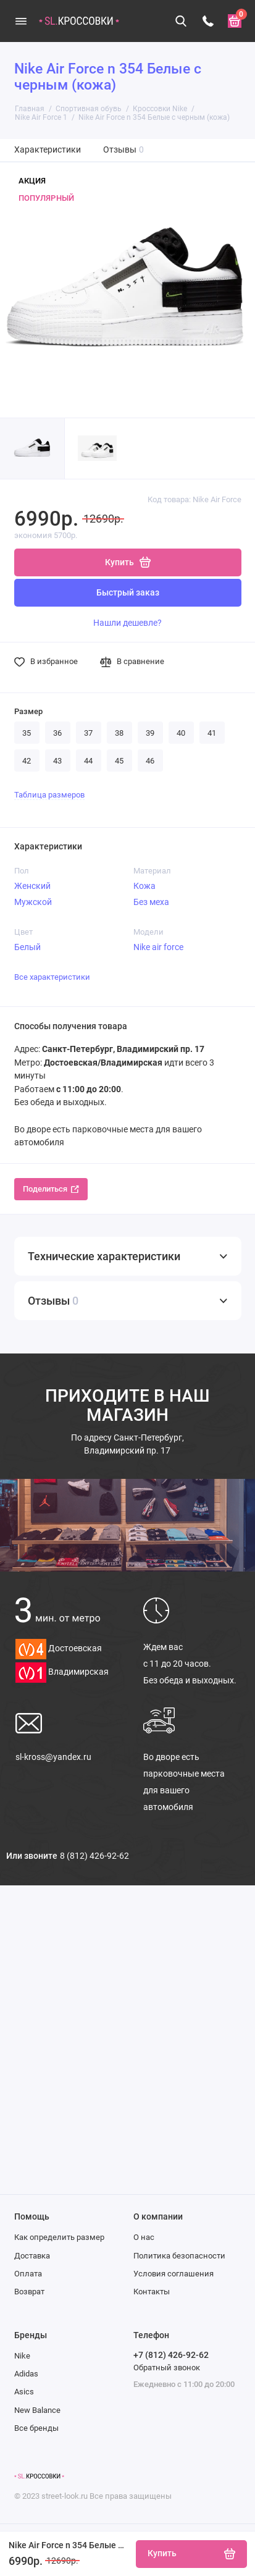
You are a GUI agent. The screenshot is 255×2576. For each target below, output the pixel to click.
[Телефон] (208, 21)
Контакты (151, 2291)
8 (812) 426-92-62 (94, 1856)
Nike (22, 2355)
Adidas (26, 2373)
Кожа (144, 886)
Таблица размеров (49, 794)
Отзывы (123, 150)
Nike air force (158, 947)
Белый (27, 947)
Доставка (32, 2255)
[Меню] (21, 21)
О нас (143, 2237)
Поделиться (51, 1188)
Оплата (28, 2273)
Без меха (151, 902)
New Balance (37, 2410)
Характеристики (47, 150)
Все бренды (36, 2428)
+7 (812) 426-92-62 (171, 2355)
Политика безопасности (179, 2255)
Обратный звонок (166, 2367)
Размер (28, 711)
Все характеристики (52, 977)
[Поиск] (181, 21)
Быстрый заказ (127, 592)
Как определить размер (59, 2237)
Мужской (33, 902)
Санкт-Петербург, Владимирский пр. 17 (127, 1444)
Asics (24, 2391)
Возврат (29, 2291)
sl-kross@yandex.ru (53, 1757)
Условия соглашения (173, 2273)
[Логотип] (39, 2476)
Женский (32, 886)
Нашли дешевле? (127, 623)
